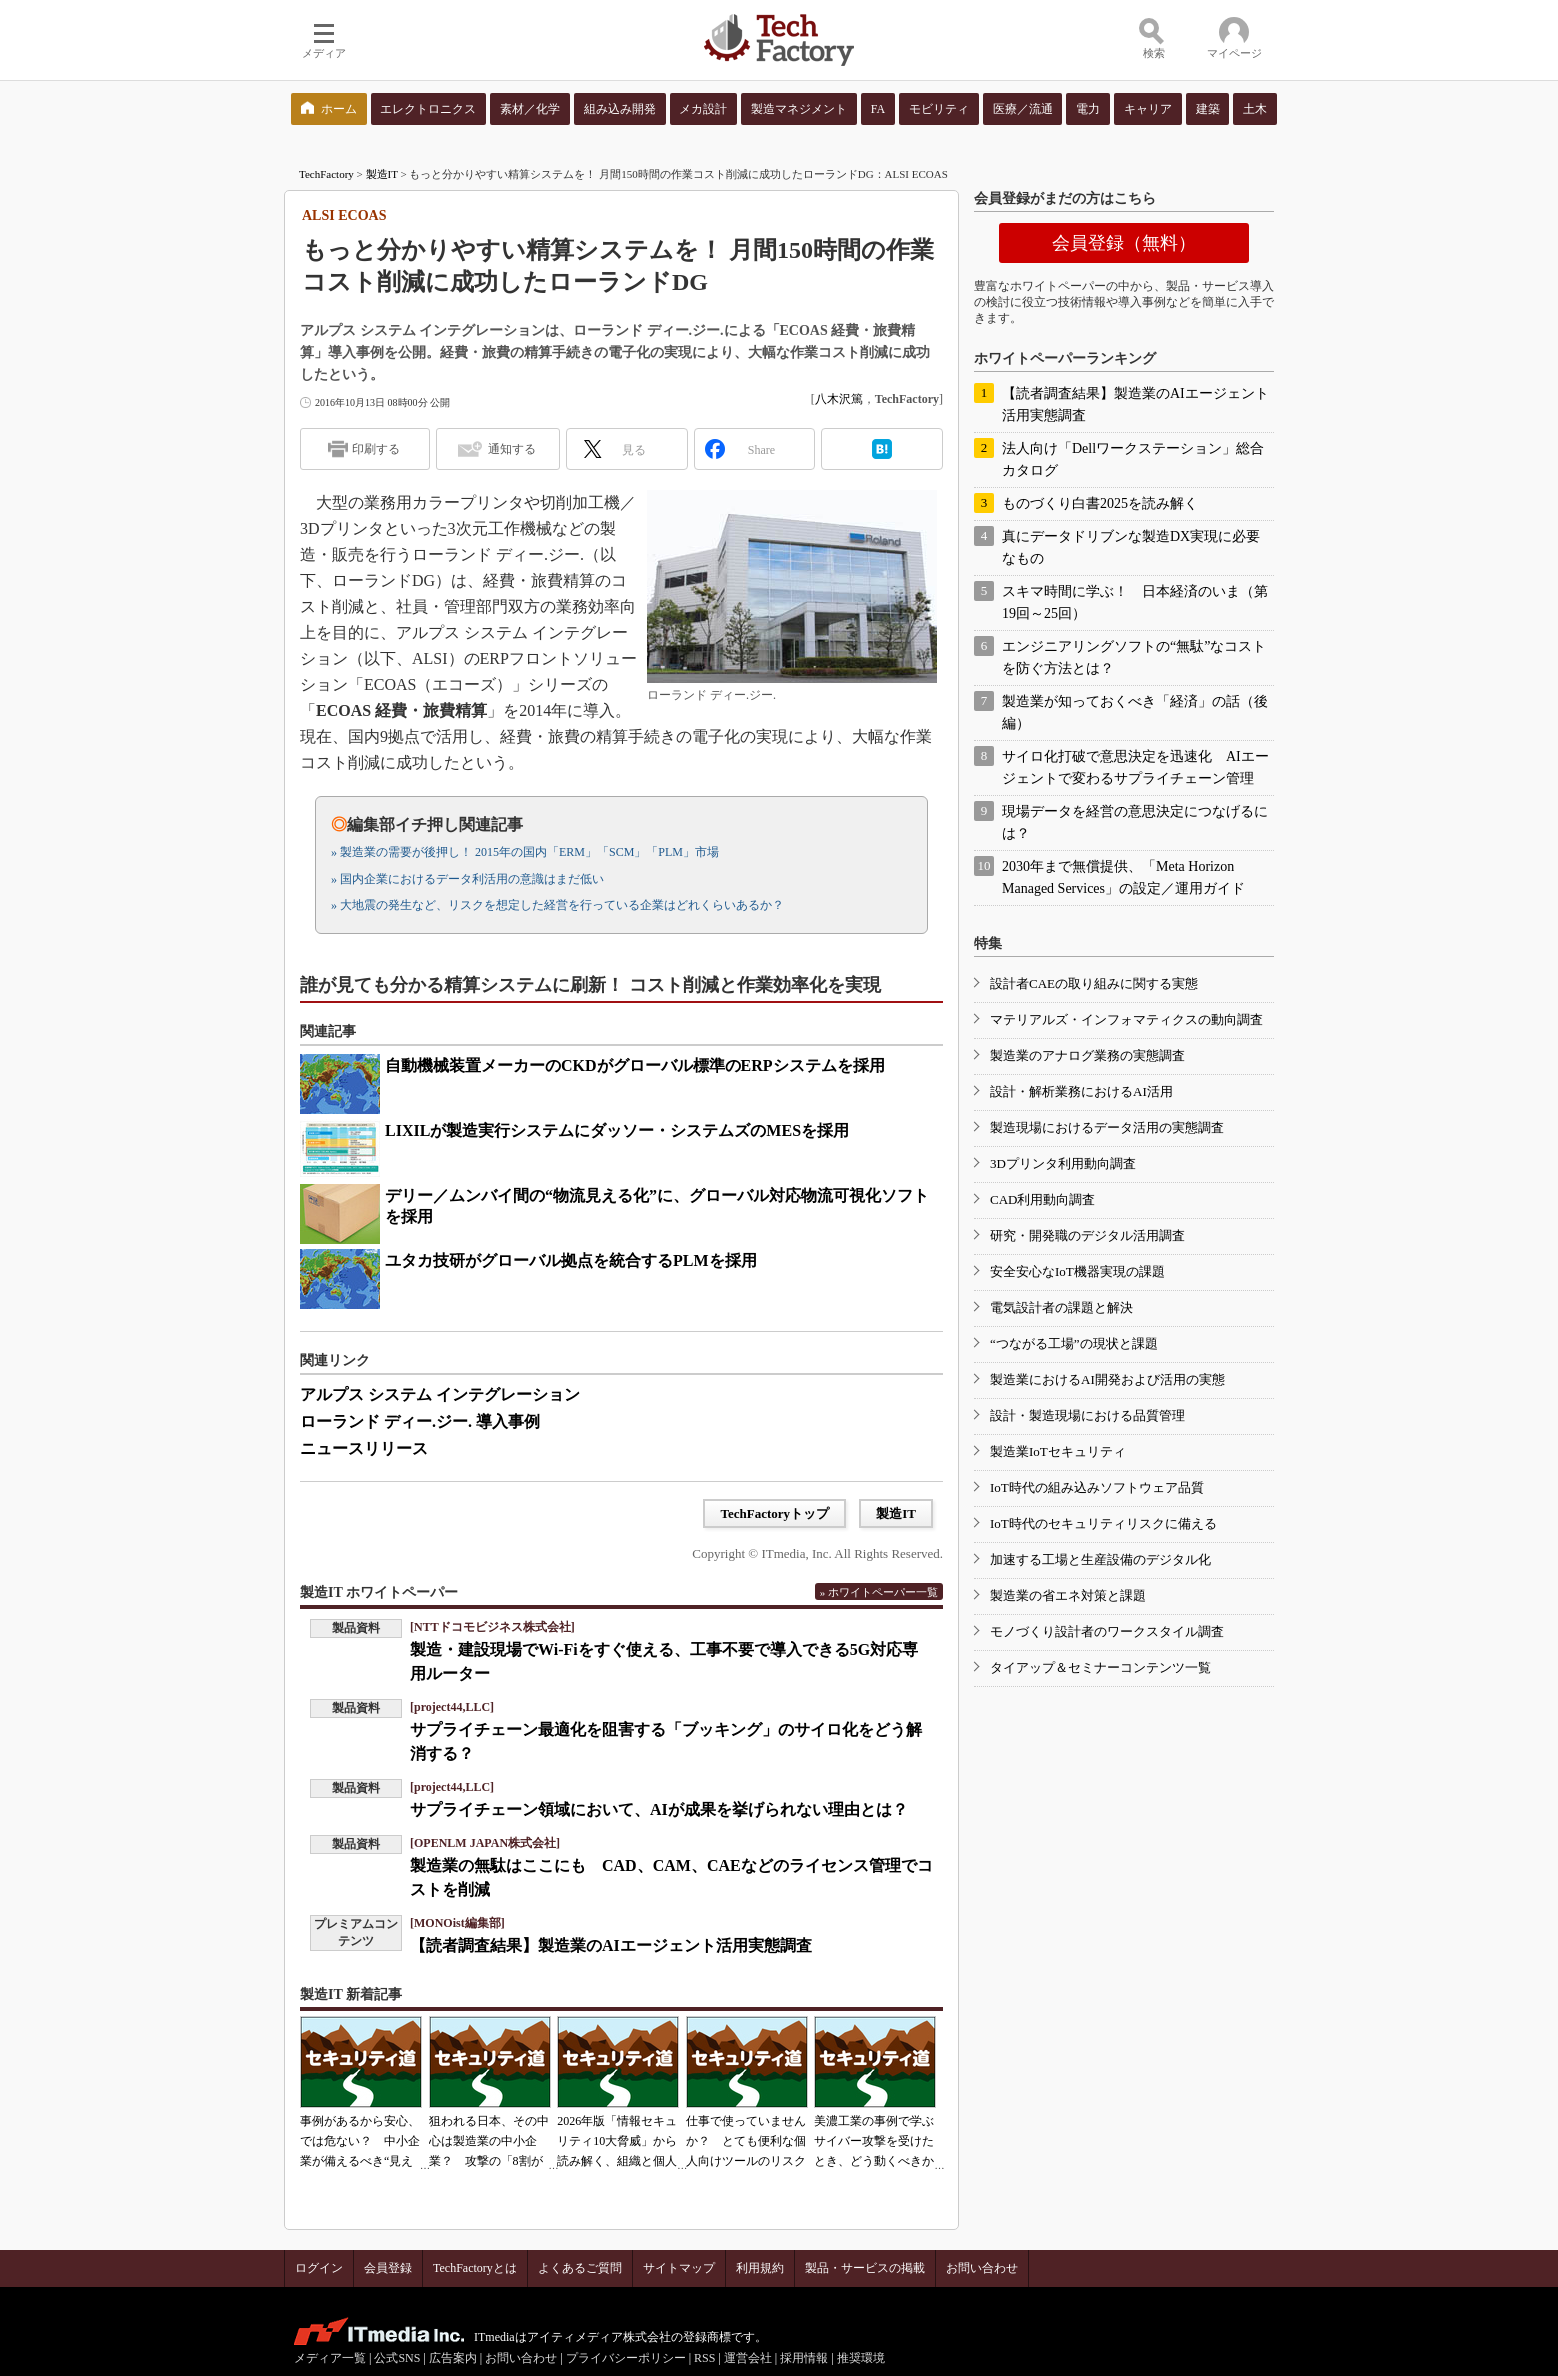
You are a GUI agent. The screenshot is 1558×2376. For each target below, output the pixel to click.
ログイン (319, 2268)
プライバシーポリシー (626, 2358)
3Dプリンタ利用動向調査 (1063, 1163)
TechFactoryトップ (774, 1513)
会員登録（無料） (1124, 243)
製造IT (382, 174)
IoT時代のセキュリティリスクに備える (1103, 1523)
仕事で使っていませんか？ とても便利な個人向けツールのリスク (746, 2141)
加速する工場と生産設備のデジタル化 (1100, 1559)
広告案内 (453, 2358)
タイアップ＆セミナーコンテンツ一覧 (1100, 1667)
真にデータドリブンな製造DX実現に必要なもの (1131, 547)
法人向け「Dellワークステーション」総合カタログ (1133, 459)
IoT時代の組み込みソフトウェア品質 (1097, 1487)
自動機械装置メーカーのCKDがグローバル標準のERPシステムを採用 (635, 1065)
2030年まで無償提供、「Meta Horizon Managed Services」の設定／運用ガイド (1123, 877)
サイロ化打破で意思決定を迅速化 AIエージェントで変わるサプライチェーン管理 (1135, 767)
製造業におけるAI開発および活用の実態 (1107, 1379)
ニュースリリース (364, 1448)
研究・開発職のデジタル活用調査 (1087, 1235)
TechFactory (326, 174)
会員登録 (388, 2268)
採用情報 (804, 2358)
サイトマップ (679, 2268)
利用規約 (760, 2268)
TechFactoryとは (475, 2268)
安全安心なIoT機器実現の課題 (1077, 1271)
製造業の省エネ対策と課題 (1068, 1595)
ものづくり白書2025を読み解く (1100, 503)
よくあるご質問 (580, 2268)
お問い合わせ (982, 2268)
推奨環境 (861, 2358)
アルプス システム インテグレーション (440, 1394)
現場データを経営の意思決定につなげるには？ (1135, 822)
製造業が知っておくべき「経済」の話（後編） (1135, 712)
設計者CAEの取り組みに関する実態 (1094, 983)
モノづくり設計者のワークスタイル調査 (1107, 1631)
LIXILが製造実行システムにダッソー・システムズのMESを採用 (617, 1130)
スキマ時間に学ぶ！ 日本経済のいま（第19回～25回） (1135, 602)
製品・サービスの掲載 (865, 2268)
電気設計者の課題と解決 (1061, 1307)
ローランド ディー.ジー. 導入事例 (420, 1421)
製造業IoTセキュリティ (1058, 1451)
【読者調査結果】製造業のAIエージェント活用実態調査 (611, 1945)
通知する (512, 449)
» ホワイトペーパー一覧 (879, 1592)
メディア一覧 (330, 2358)
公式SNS (397, 2358)
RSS (704, 2358)
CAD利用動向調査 (1042, 1199)
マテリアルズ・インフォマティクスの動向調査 (1126, 1019)
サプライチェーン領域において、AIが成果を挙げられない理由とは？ (659, 1809)
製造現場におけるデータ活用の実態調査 (1107, 1127)
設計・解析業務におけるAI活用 (1081, 1091)
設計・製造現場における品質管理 (1087, 1415)
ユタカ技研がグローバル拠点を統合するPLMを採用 (571, 1260)
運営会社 (748, 2358)
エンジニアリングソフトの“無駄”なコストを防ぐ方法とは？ (1134, 657)
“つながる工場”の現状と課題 (1074, 1343)
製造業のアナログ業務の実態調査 (1087, 1055)
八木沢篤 (839, 399)
